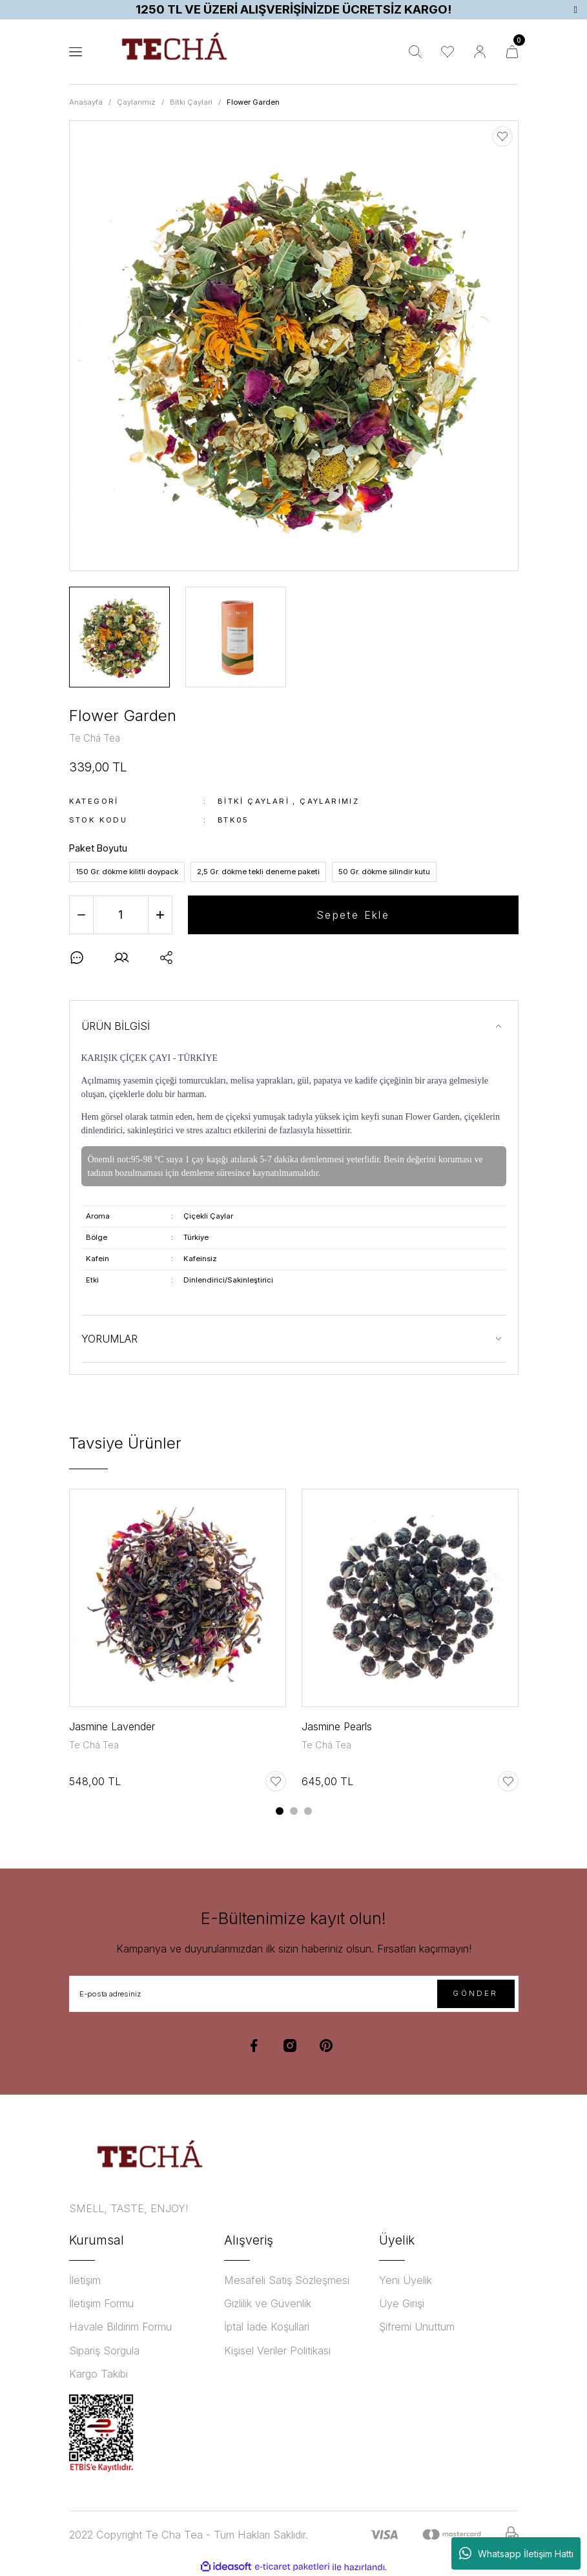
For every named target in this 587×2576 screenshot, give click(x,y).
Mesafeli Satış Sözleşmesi (286, 2280)
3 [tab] (308, 1811)
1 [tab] (279, 1811)
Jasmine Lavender (112, 1726)
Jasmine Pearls (337, 1726)
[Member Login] (479, 52)
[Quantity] (121, 915)
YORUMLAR (109, 1338)
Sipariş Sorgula (104, 2350)
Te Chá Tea (94, 1744)
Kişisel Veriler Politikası (277, 2350)
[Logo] (174, 52)
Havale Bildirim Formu (120, 2326)
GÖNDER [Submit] (475, 1993)
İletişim (85, 2280)
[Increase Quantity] (160, 915)
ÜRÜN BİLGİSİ (115, 1026)
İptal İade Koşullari (266, 2326)
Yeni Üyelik (405, 2280)
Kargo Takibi (98, 2373)
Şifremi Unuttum (417, 2326)
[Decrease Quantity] (81, 915)
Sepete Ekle (352, 914)
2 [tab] (294, 1811)
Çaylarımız (329, 801)
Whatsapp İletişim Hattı (516, 2553)
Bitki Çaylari (253, 801)
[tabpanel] (177, 1648)
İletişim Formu (101, 2303)
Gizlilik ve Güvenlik (267, 2303)
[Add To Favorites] (502, 136)
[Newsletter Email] (294, 1994)
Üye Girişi (401, 2303)
